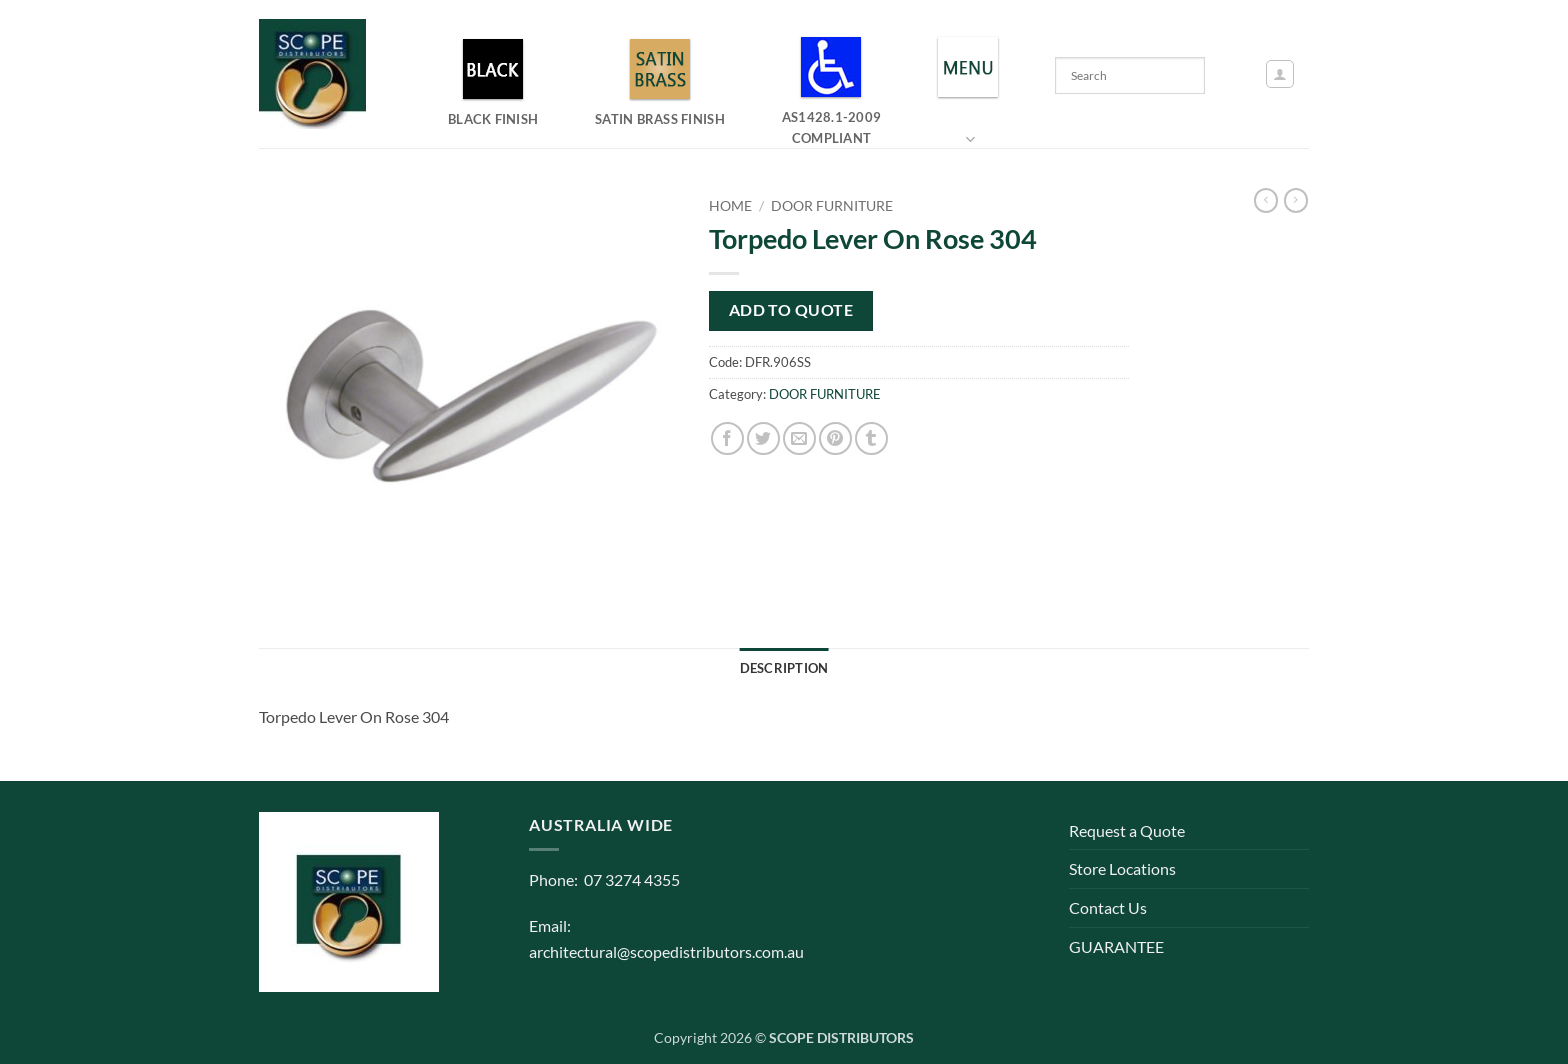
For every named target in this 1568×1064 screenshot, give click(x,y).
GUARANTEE (1116, 946)
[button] (1280, 74)
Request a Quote (1127, 830)
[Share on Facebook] (727, 438)
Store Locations (1122, 868)
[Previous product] (1296, 200)
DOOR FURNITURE (832, 206)
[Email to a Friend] (799, 438)
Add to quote (791, 310)
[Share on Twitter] (763, 438)
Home (730, 206)
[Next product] (1266, 200)
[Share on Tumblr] (871, 438)
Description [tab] (784, 668)
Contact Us (1108, 907)
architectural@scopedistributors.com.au (666, 951)
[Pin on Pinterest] (835, 438)
